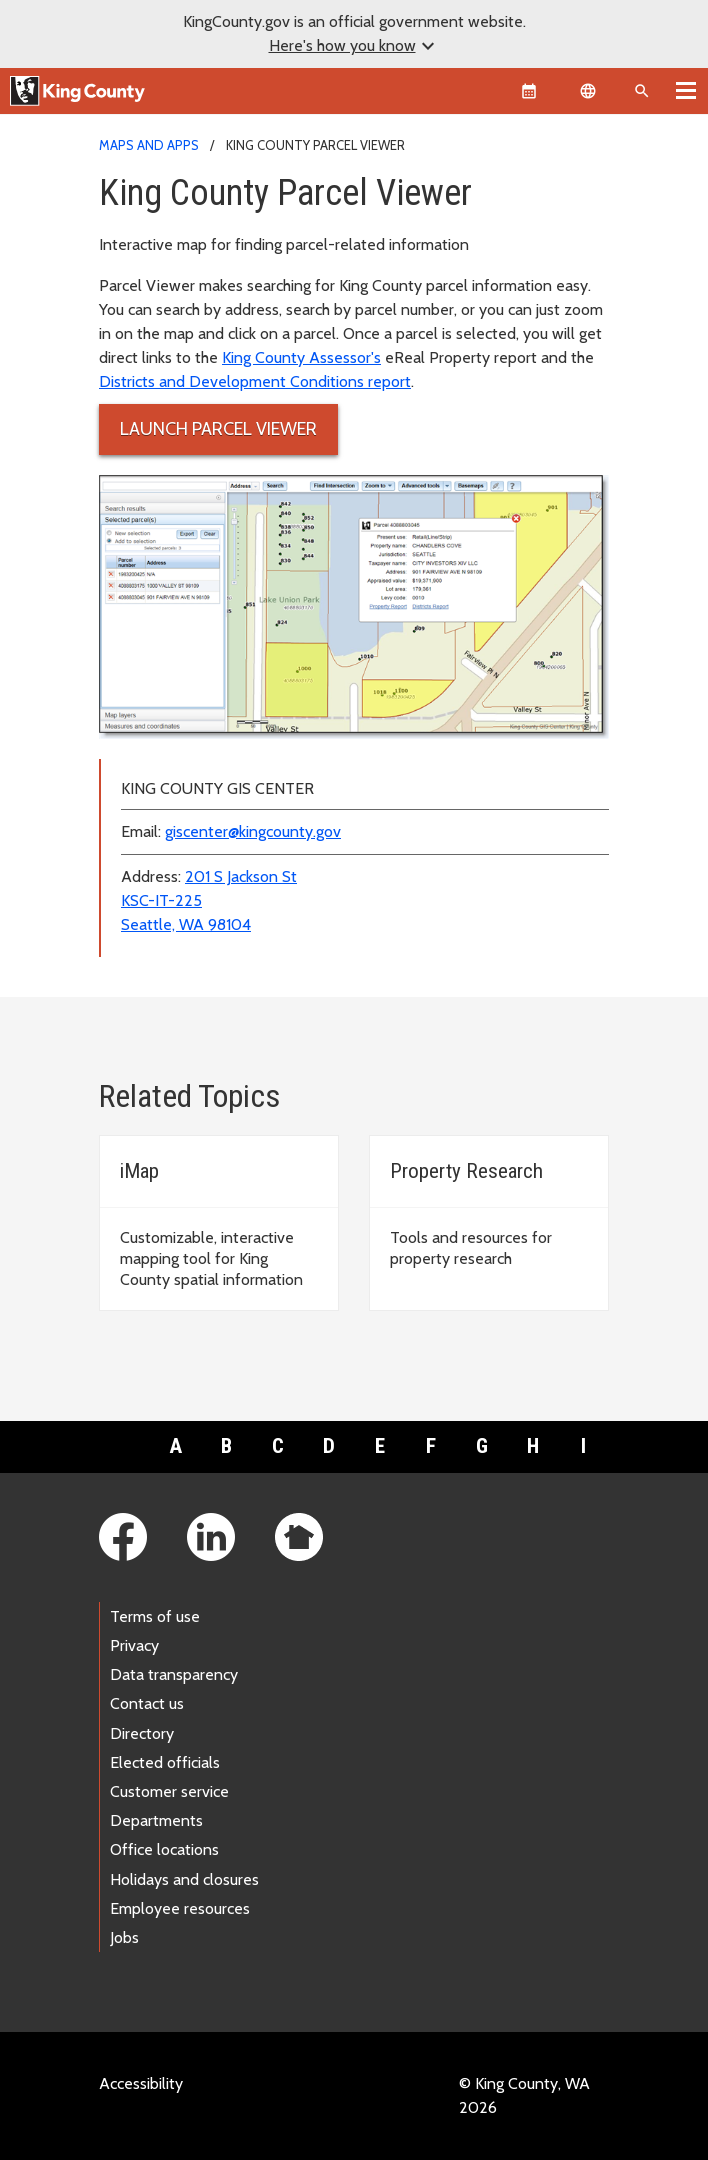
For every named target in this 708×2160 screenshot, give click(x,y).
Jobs (124, 1937)
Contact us (147, 1703)
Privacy (134, 1645)
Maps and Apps (149, 145)
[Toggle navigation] (686, 90)
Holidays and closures (184, 1879)
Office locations (164, 1849)
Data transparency (174, 1674)
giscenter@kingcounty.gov (253, 831)
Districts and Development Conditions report (255, 381)
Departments (156, 1820)
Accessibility (141, 2083)
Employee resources (180, 1908)
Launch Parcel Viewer (218, 429)
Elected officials (165, 1762)
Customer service (169, 1791)
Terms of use (155, 1616)
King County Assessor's (301, 357)
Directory (142, 1733)
